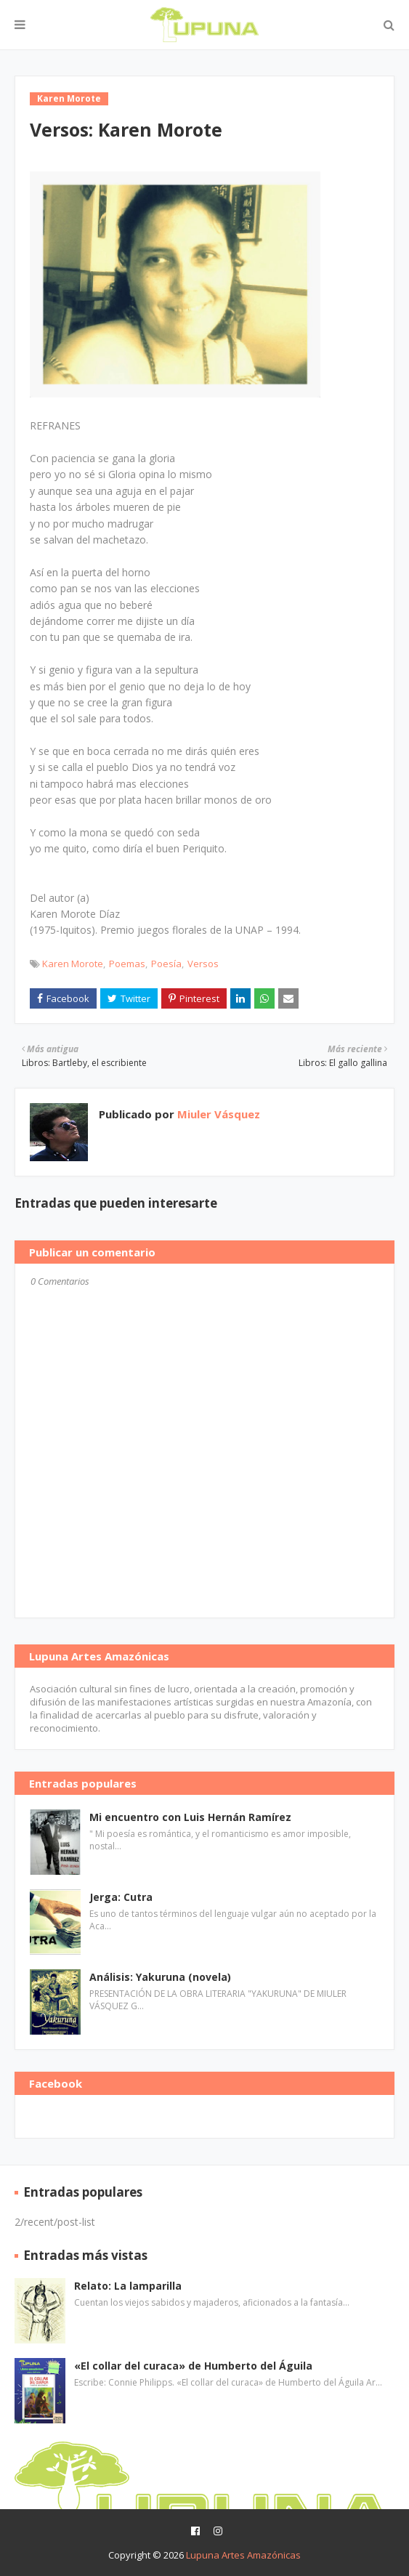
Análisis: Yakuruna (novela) (160, 1977)
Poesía (166, 963)
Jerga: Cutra (121, 1897)
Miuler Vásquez (217, 1114)
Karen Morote (72, 963)
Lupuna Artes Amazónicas (243, 2554)
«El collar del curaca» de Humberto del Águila (193, 2366)
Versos (203, 963)
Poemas (127, 963)
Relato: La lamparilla (128, 2286)
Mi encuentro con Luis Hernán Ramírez (190, 1817)
